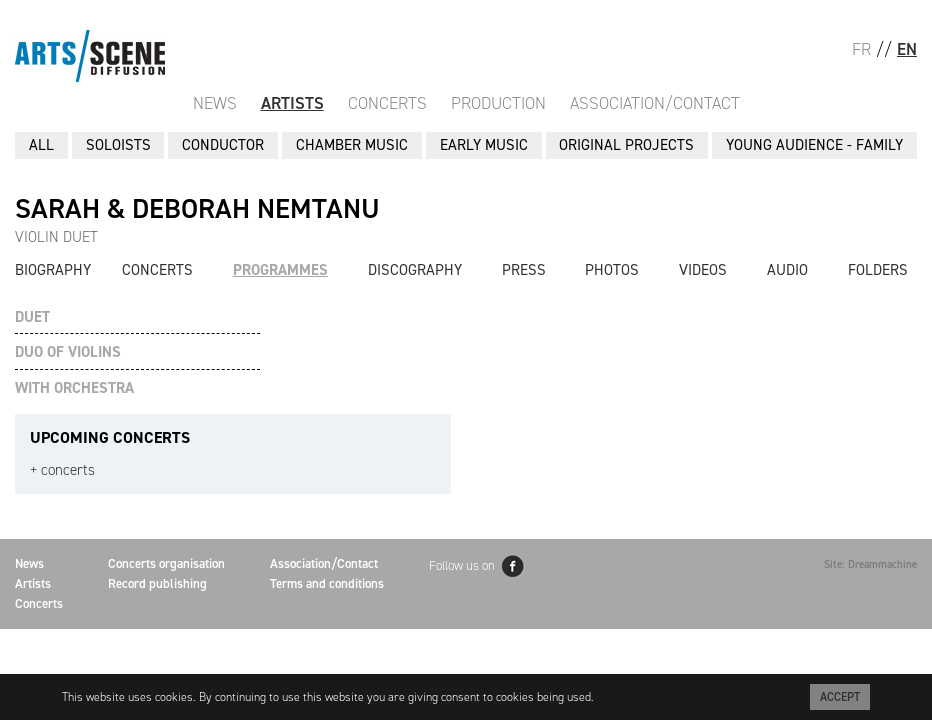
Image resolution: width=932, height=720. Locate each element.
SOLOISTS (118, 145)
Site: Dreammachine (870, 564)
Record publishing (157, 583)
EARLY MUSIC (484, 145)
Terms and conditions (327, 583)
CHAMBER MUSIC (352, 145)
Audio (787, 270)
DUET (32, 317)
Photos (612, 270)
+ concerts (62, 470)
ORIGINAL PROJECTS (626, 145)
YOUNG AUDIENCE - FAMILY (814, 145)
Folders (878, 270)
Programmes (280, 270)
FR (861, 49)
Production (498, 103)
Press (524, 270)
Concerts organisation (166, 563)
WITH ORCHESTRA (74, 388)
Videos (703, 270)
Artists (292, 103)
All (41, 145)
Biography (53, 270)
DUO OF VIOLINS (68, 352)
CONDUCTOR (223, 145)
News (215, 103)
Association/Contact (655, 103)
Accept (840, 697)
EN (907, 49)
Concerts (387, 103)
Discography (415, 270)
